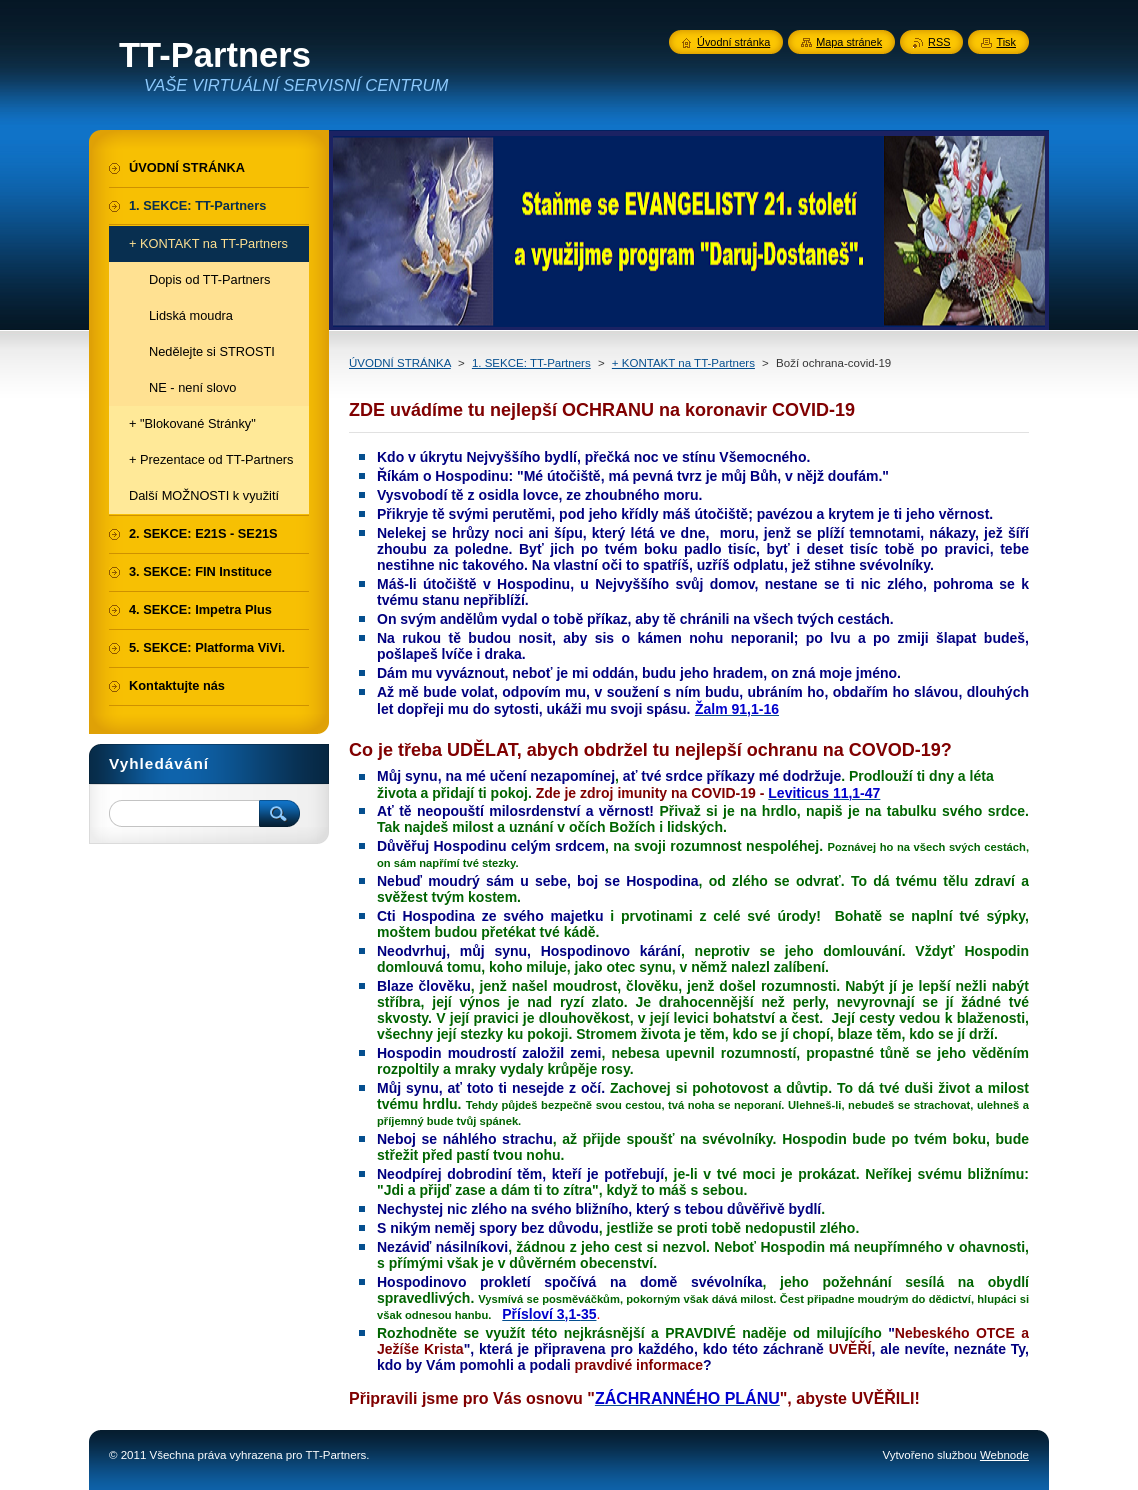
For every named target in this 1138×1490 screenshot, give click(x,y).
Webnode (1004, 1455)
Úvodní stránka (733, 42)
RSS (939, 42)
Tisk (1006, 42)
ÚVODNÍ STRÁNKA (400, 363)
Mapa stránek (849, 42)
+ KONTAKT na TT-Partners (683, 363)
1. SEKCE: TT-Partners (531, 363)
